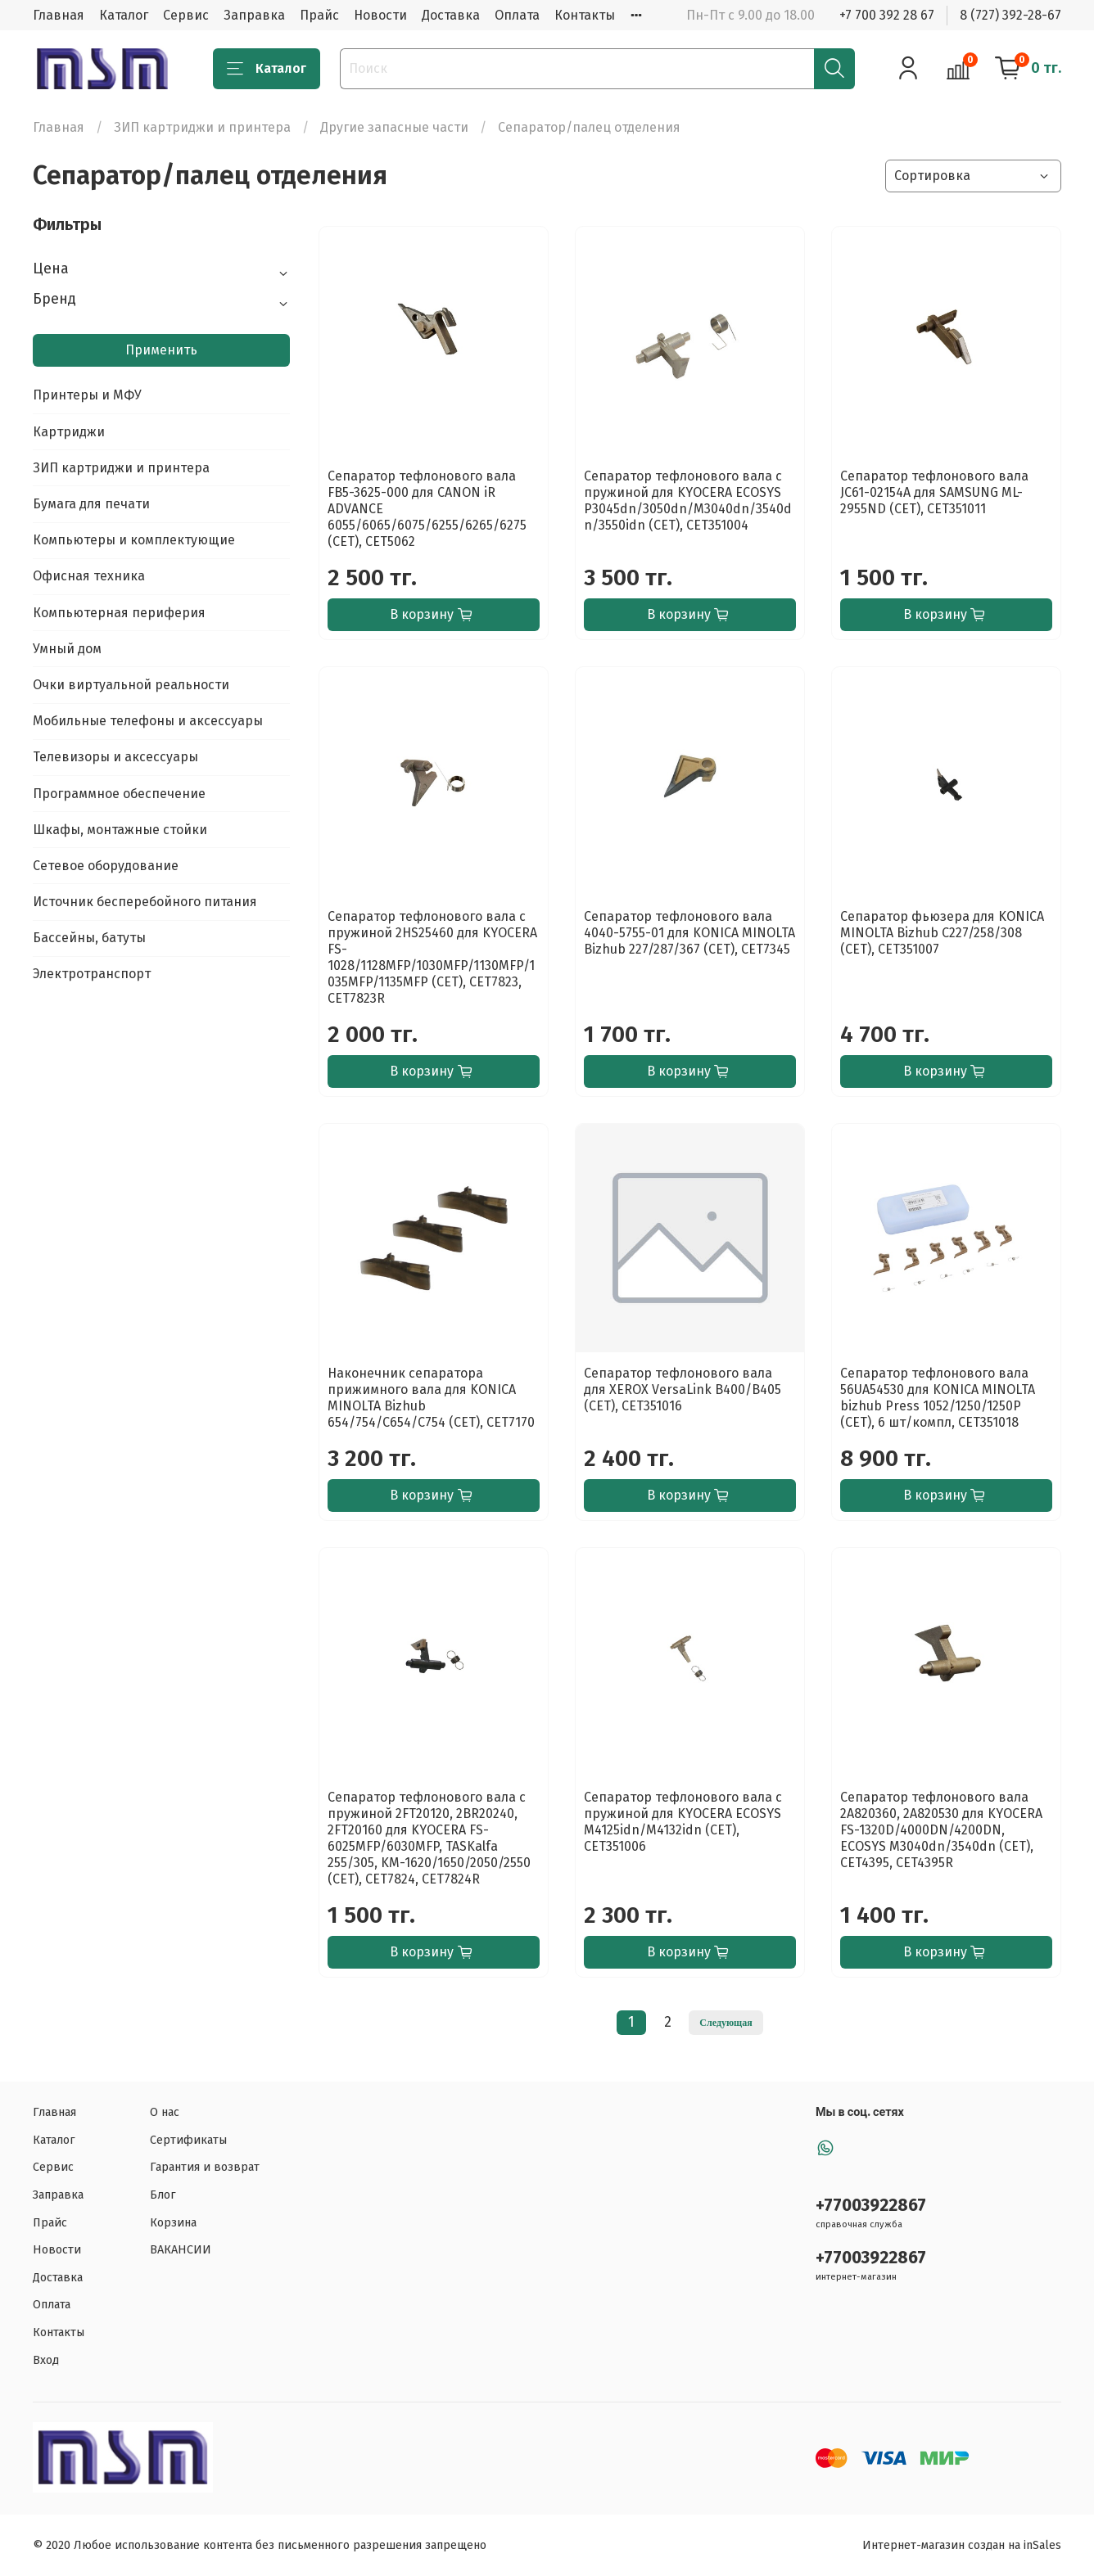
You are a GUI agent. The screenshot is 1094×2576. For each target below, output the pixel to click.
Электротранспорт (92, 973)
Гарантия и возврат (205, 2167)
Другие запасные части (394, 127)
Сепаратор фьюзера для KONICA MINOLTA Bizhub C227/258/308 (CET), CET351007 (942, 933)
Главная (58, 15)
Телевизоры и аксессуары (115, 757)
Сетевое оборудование (106, 865)
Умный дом (67, 648)
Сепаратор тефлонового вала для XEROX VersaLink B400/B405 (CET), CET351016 (682, 1389)
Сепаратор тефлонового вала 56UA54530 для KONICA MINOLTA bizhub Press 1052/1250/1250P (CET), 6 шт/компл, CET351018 (937, 1397)
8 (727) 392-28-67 (1010, 15)
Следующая (725, 2022)
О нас (164, 2112)
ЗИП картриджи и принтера (202, 127)
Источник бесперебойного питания (145, 901)
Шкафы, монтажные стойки (120, 829)
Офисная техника (89, 576)
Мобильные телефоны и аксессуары (148, 721)
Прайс (319, 15)
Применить (161, 350)
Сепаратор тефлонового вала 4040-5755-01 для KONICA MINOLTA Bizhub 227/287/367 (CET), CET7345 (689, 933)
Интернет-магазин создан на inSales (961, 2545)
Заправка (254, 15)
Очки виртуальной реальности (131, 684)
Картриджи (69, 432)
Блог (163, 2195)
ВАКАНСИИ (180, 2250)
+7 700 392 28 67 (886, 15)
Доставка (451, 15)
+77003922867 (871, 2205)
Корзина (173, 2223)
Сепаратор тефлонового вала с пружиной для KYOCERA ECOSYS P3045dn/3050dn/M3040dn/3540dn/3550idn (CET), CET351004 (688, 500)
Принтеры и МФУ (87, 395)
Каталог (123, 15)
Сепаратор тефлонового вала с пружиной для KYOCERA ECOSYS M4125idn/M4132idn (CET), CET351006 (683, 1821)
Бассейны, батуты (89, 937)
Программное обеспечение (119, 793)
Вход (46, 2360)
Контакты (584, 15)
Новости (380, 15)
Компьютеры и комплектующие (134, 540)
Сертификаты (188, 2140)
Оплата (517, 15)
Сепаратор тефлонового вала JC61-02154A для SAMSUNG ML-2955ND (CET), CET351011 (934, 492)
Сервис (186, 15)
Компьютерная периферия (119, 612)
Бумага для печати (91, 504)
